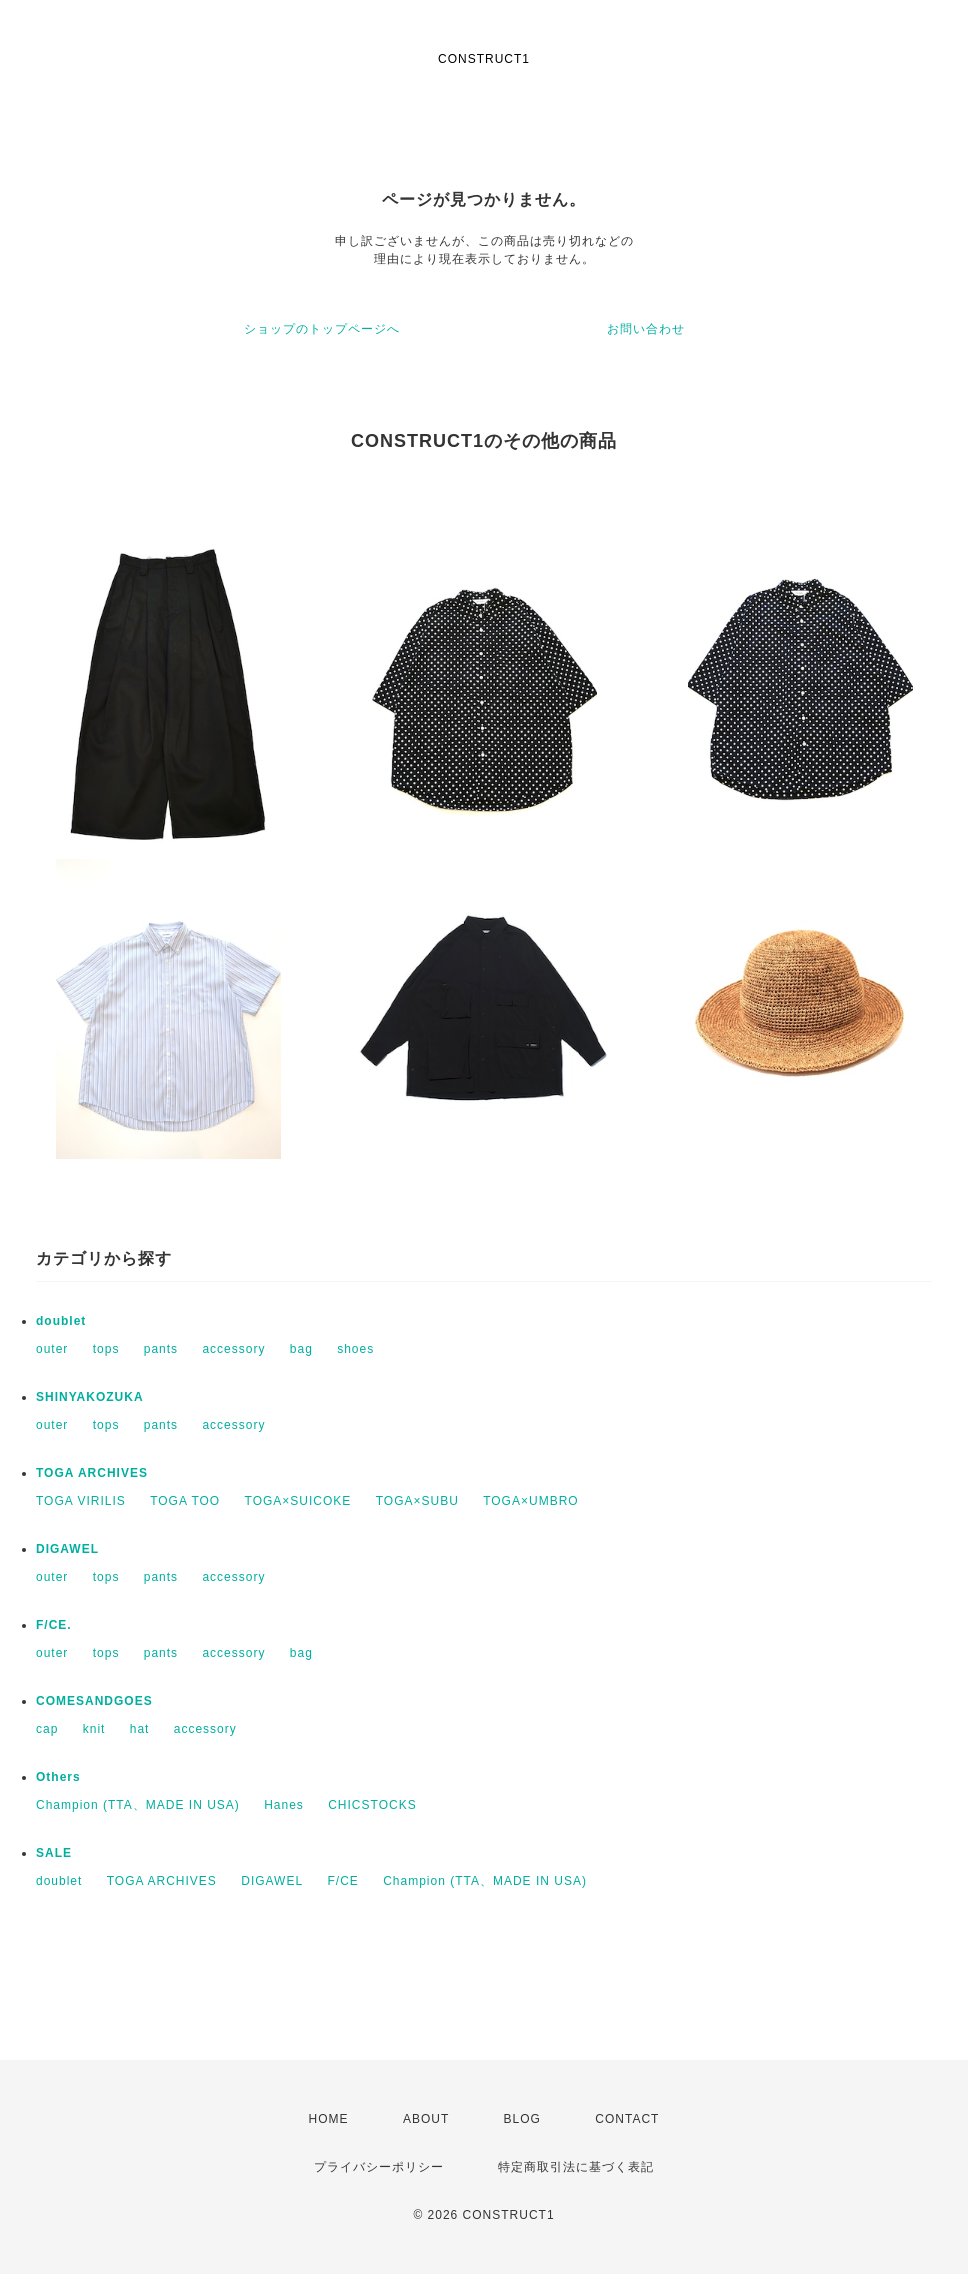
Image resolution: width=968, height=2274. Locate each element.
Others (58, 1777)
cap (47, 1729)
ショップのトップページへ (322, 329)
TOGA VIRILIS (81, 1501)
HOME (329, 2119)
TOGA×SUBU (417, 1501)
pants (161, 1349)
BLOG (522, 2119)
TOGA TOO (185, 1501)
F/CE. (54, 1625)
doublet (61, 1321)
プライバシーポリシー (379, 2167)
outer (52, 1349)
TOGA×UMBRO (530, 1501)
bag (301, 1349)
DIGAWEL (67, 1549)
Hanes (284, 1805)
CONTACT (627, 2119)
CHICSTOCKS (372, 1805)
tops (106, 1349)
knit (94, 1729)
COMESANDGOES (94, 1701)
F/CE (342, 1881)
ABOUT (426, 2119)
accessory (233, 1349)
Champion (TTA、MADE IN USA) (138, 1805)
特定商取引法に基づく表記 (576, 2167)
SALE (54, 1853)
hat (140, 1729)
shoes (355, 1349)
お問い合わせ (646, 329)
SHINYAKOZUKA (90, 1397)
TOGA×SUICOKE (298, 1501)
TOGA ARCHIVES (92, 1473)
